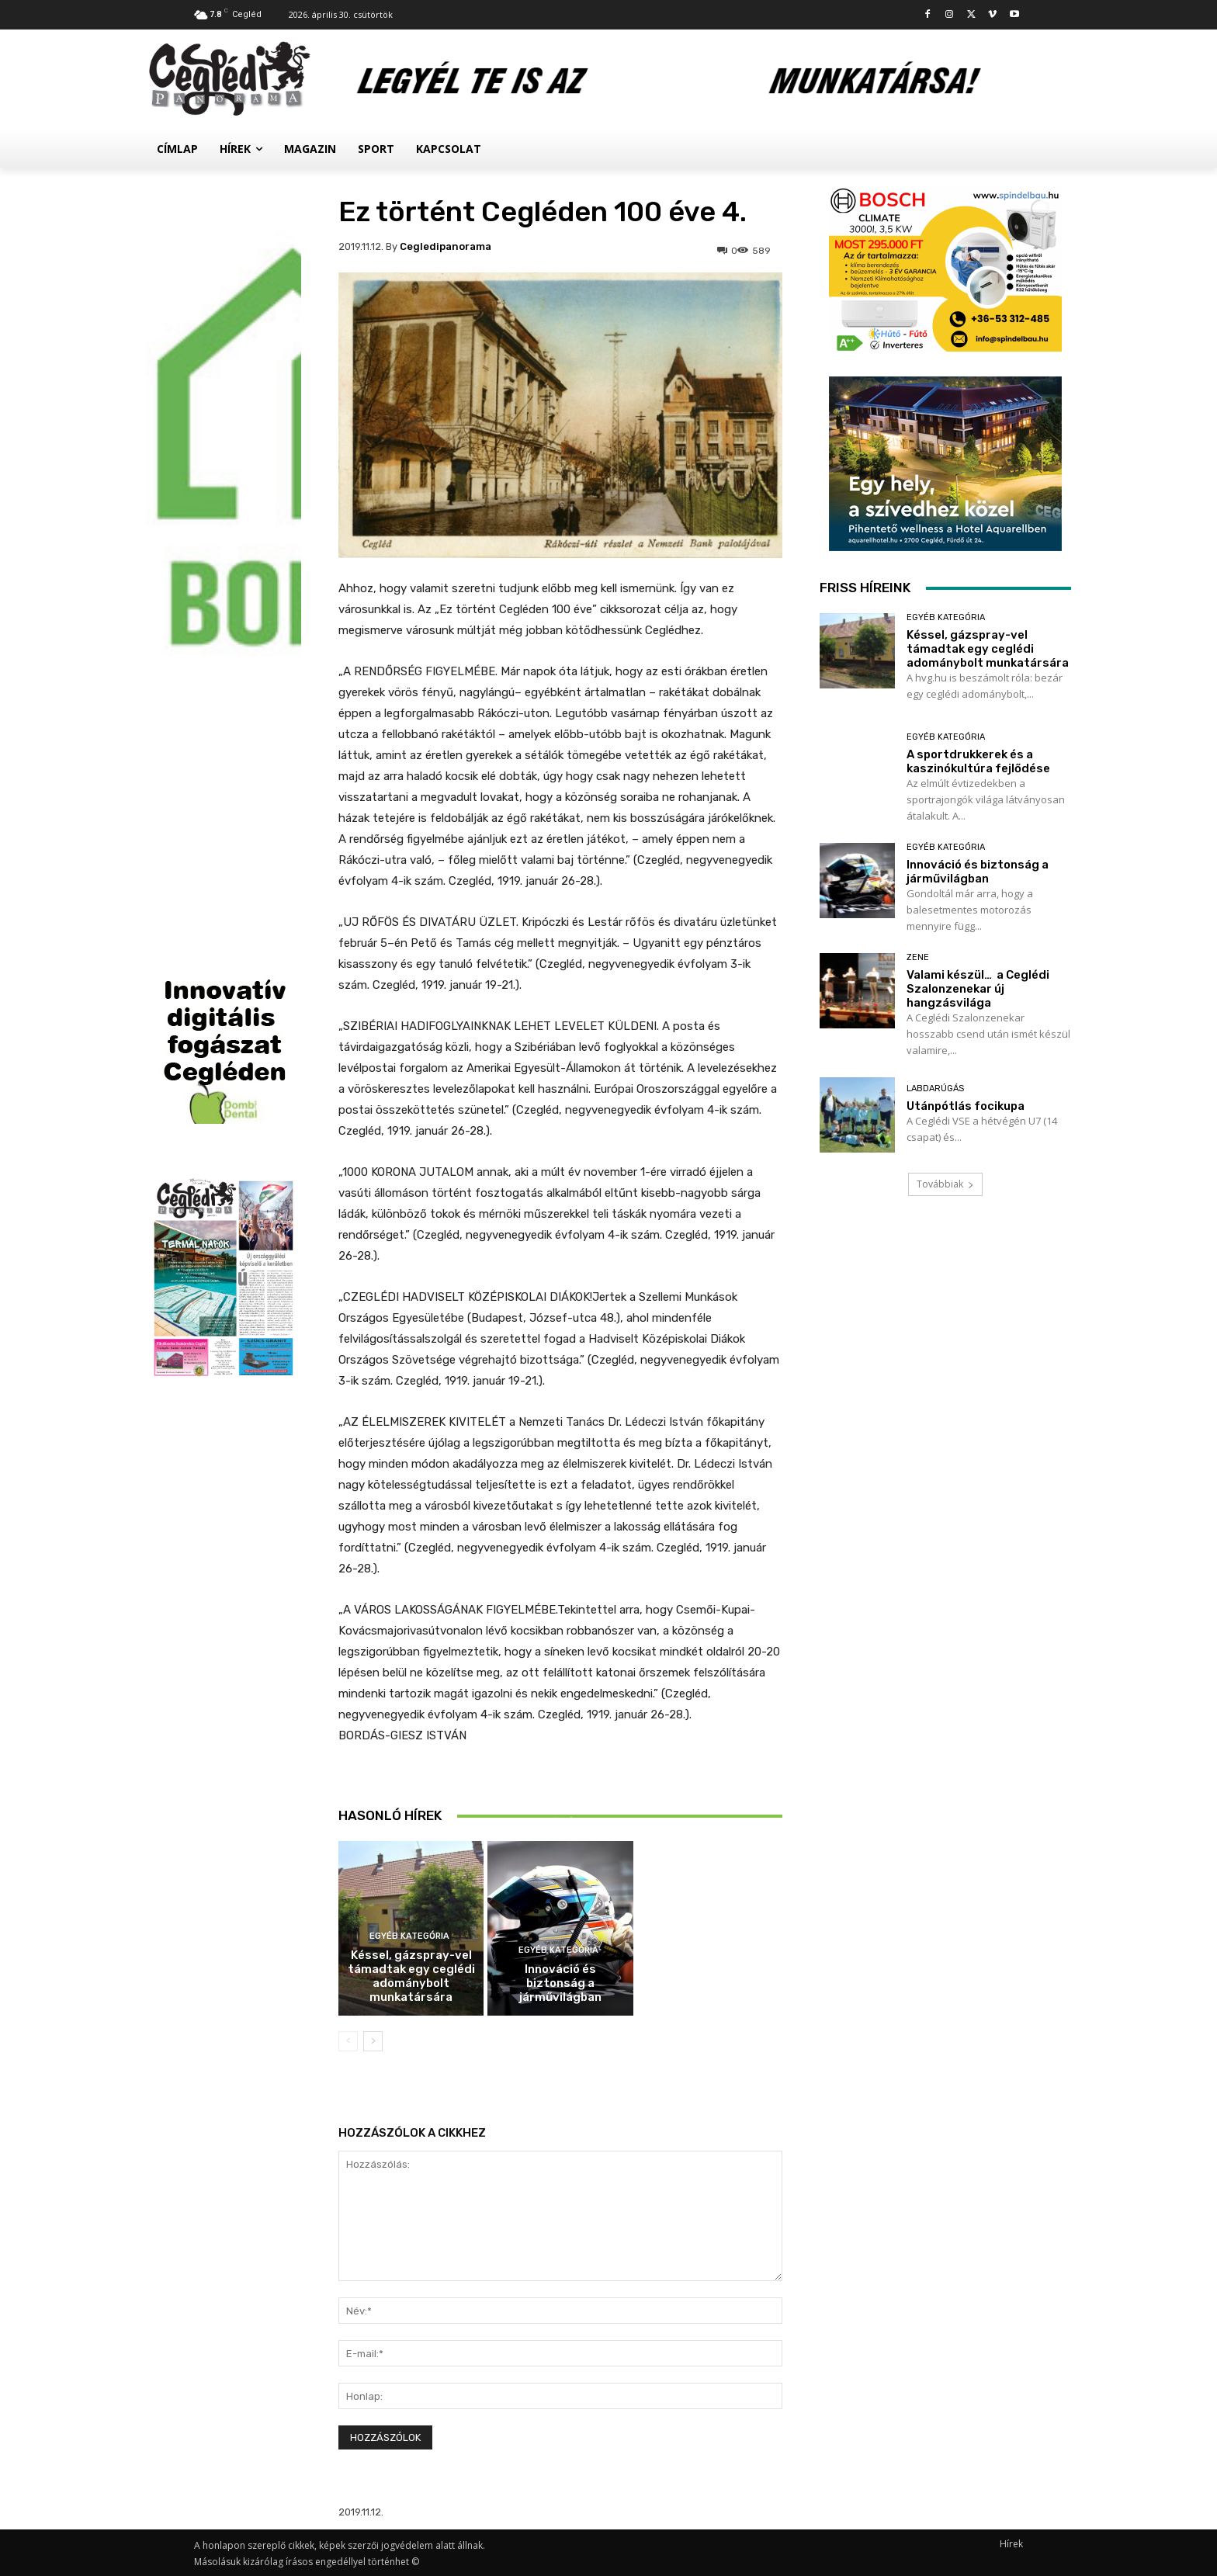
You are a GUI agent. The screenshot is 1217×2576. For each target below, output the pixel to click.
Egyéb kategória (409, 1936)
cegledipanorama (445, 246)
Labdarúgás (935, 1088)
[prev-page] (348, 2041)
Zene (918, 957)
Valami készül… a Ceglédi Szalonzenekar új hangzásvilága (978, 989)
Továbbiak (945, 1184)
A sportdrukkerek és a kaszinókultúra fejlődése (560, 1808)
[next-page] (373, 2041)
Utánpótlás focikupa (966, 1106)
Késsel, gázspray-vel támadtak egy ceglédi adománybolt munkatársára (411, 1976)
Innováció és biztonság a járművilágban (560, 1983)
